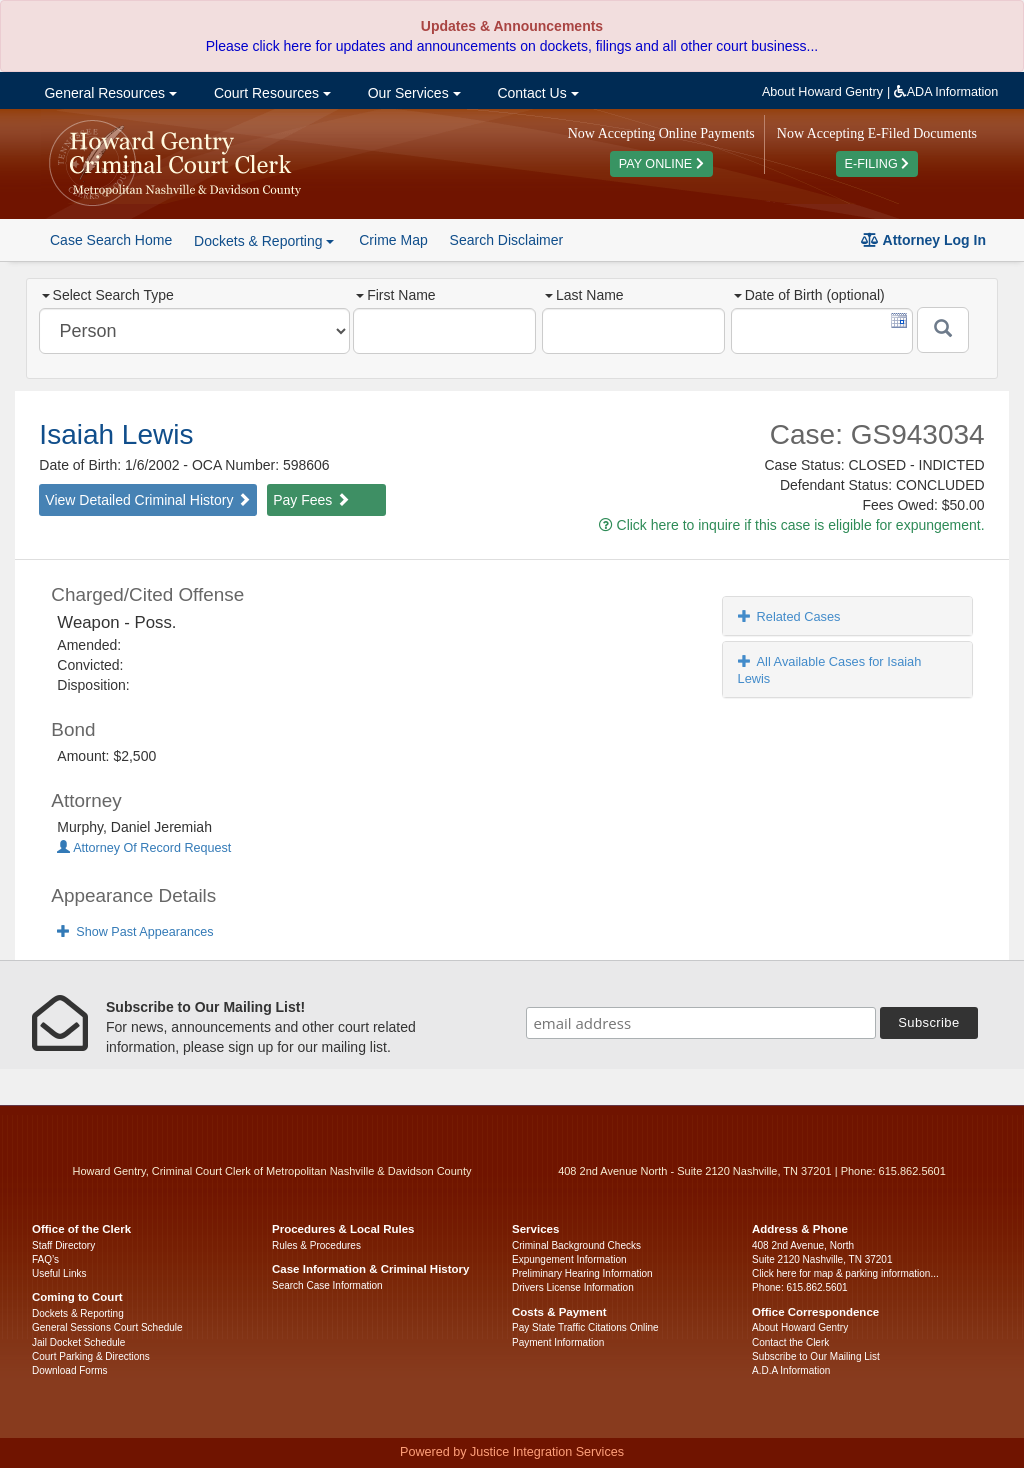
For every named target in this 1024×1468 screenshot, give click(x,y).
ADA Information (946, 92)
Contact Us (536, 93)
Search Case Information (327, 1285)
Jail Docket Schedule (78, 1342)
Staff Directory (63, 1245)
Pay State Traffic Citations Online (585, 1327)
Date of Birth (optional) (809, 295)
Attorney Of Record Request (144, 848)
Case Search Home (111, 240)
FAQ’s (45, 1259)
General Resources (109, 93)
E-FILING (877, 164)
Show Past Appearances (135, 932)
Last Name (584, 295)
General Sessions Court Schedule (107, 1327)
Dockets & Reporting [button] (264, 241)
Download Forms (70, 1370)
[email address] (701, 1023)
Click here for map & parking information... (845, 1273)
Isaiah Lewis (116, 434)
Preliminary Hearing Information (582, 1273)
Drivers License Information (573, 1287)
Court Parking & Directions (91, 1356)
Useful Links (59, 1273)
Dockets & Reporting (78, 1313)
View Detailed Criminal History (148, 500)
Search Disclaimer (507, 240)
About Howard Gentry (822, 92)
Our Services (412, 93)
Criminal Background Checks (576, 1245)
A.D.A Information (791, 1370)
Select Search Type (108, 295)
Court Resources (270, 93)
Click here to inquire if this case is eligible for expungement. (792, 525)
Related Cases (789, 616)
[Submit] (943, 330)
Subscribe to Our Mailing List (816, 1356)
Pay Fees (311, 500)
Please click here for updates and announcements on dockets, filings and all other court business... (512, 46)
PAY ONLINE (661, 164)
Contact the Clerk (790, 1342)
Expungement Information (569, 1259)
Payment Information (558, 1342)
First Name (395, 295)
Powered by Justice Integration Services (512, 1452)
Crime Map (393, 240)
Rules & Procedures (316, 1245)
